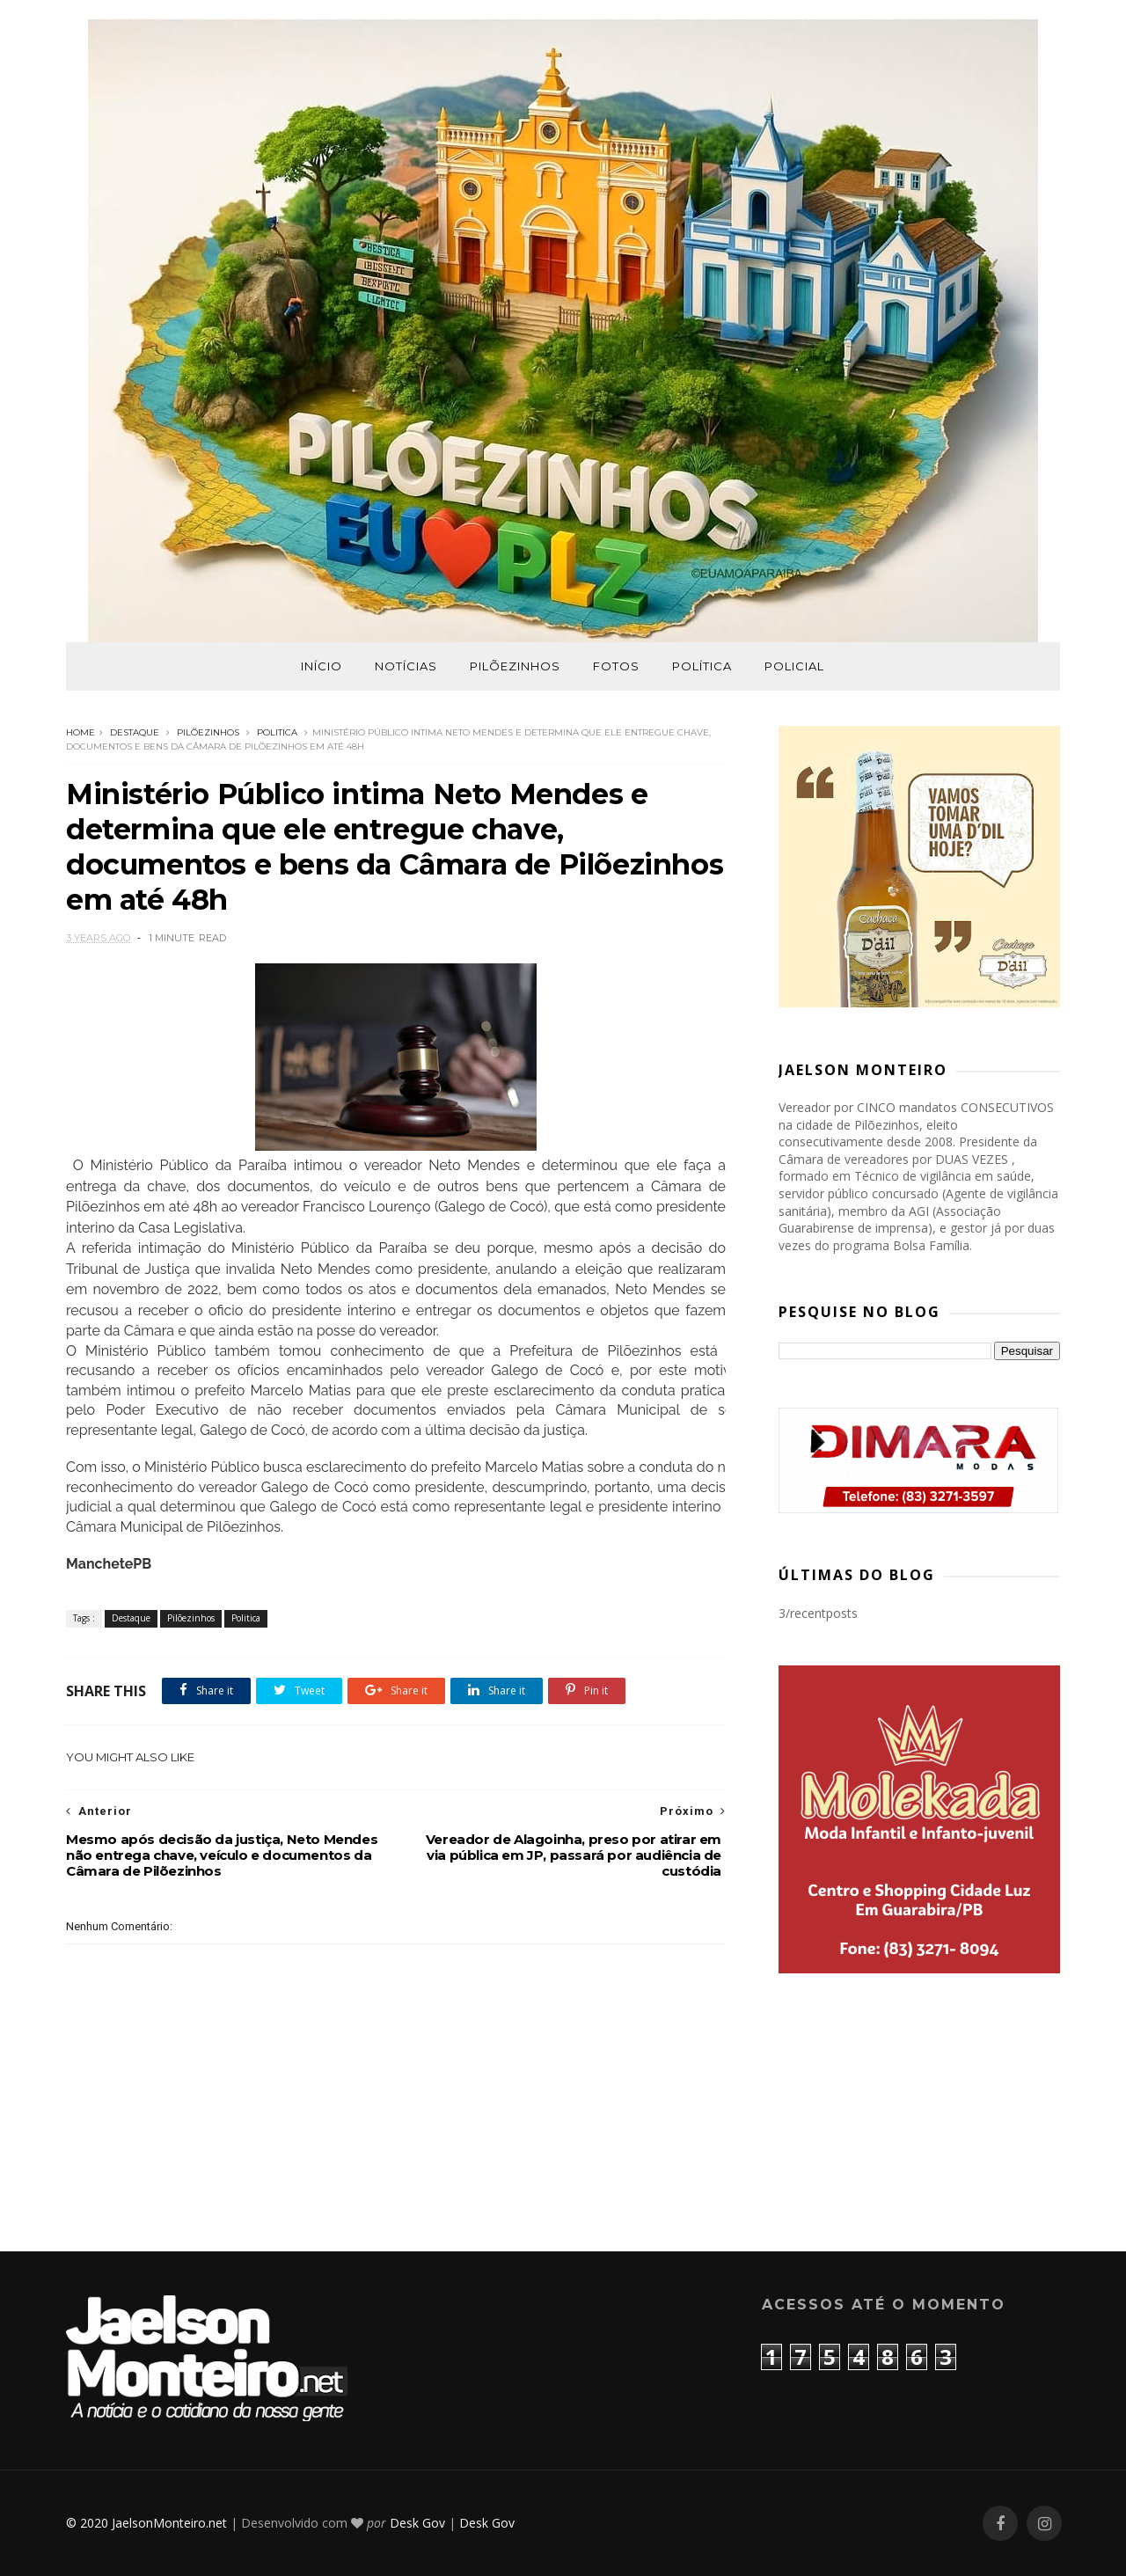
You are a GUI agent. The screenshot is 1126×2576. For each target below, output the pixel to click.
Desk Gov (417, 2522)
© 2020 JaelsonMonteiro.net (146, 2522)
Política (702, 666)
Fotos (616, 666)
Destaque (134, 732)
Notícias (406, 666)
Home (80, 732)
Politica (277, 732)
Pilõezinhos (515, 666)
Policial (794, 666)
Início (321, 666)
